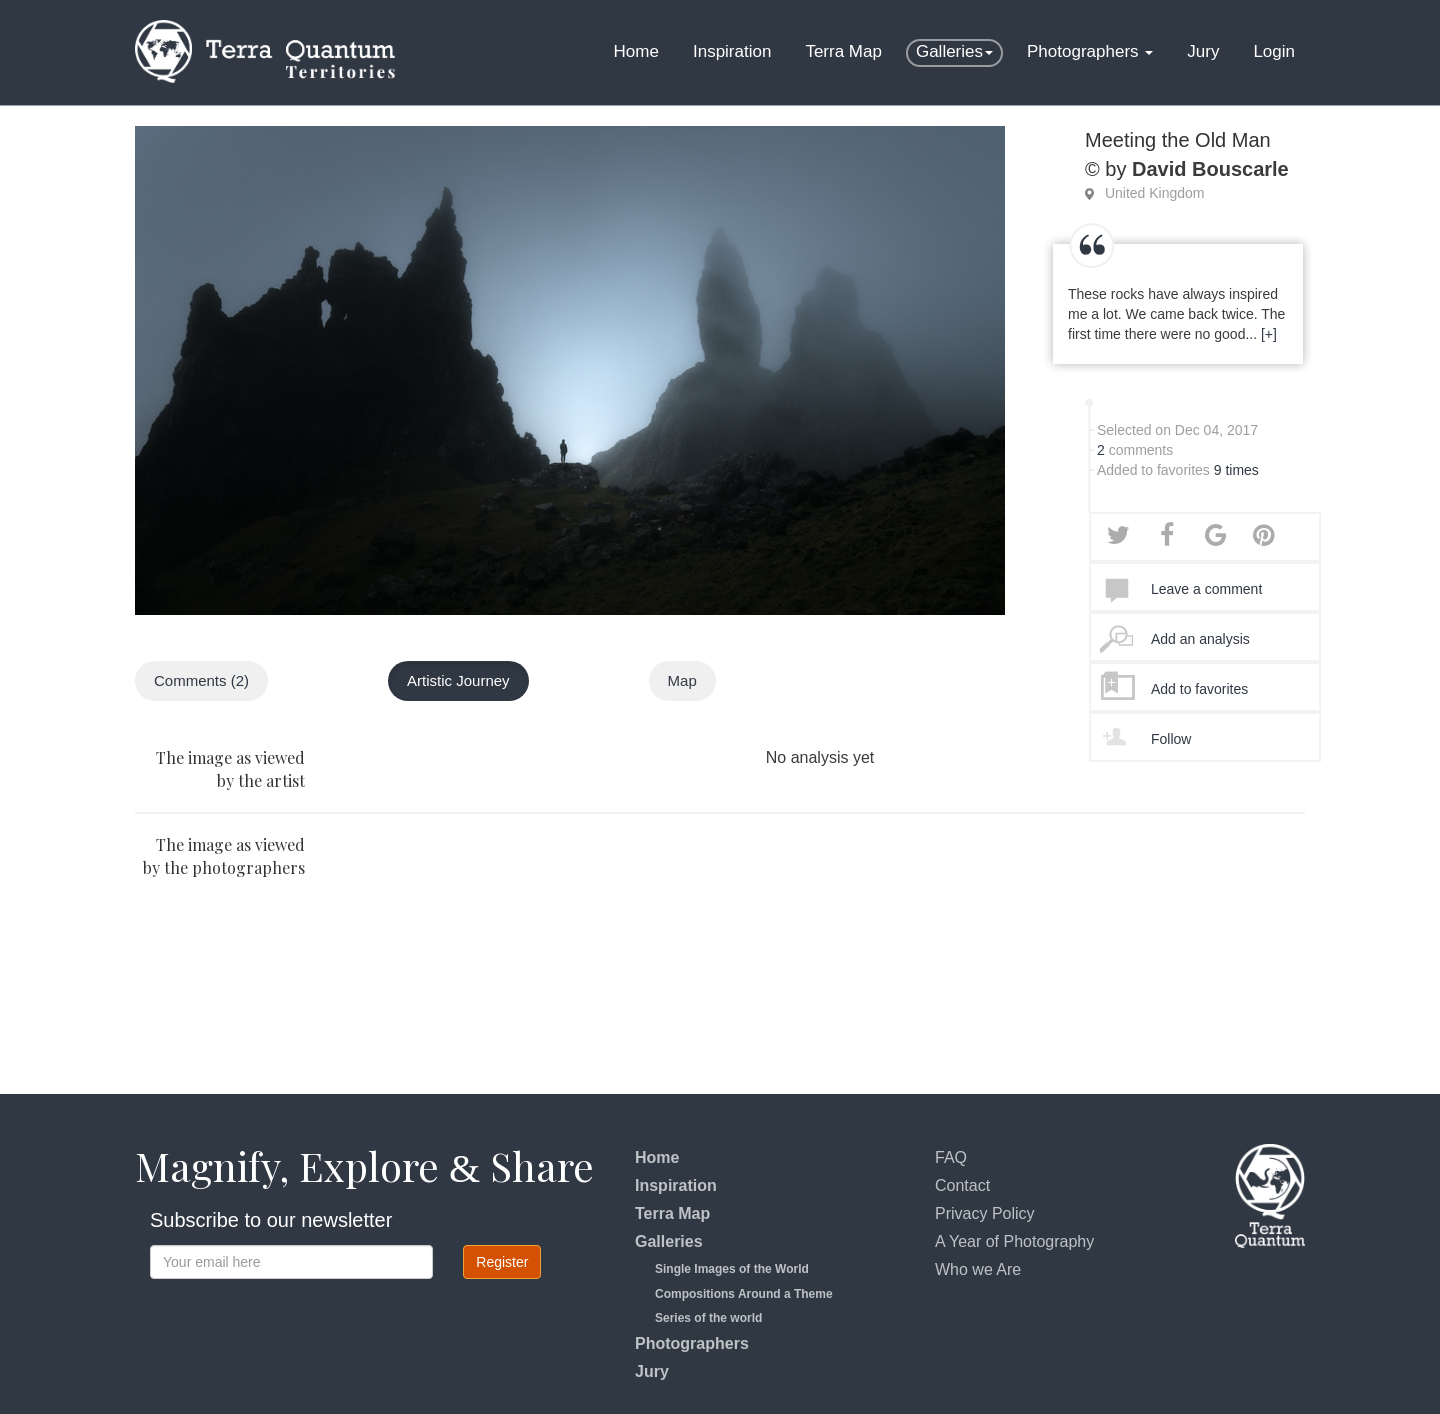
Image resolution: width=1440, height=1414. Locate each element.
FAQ (951, 1157)
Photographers (1090, 51)
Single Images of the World (732, 1269)
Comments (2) (201, 680)
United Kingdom (1155, 193)
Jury (1203, 51)
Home (636, 51)
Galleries (954, 51)
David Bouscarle (1210, 169)
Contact (962, 1185)
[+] (1269, 334)
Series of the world (708, 1318)
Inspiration (732, 51)
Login (1274, 51)
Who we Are (978, 1269)
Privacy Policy (985, 1213)
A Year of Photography (1014, 1241)
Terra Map (843, 51)
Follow (1171, 739)
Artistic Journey (458, 680)
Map (682, 680)
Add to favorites (1199, 689)
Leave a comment (1206, 589)
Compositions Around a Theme (744, 1294)
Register (502, 1262)
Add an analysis (1200, 639)
